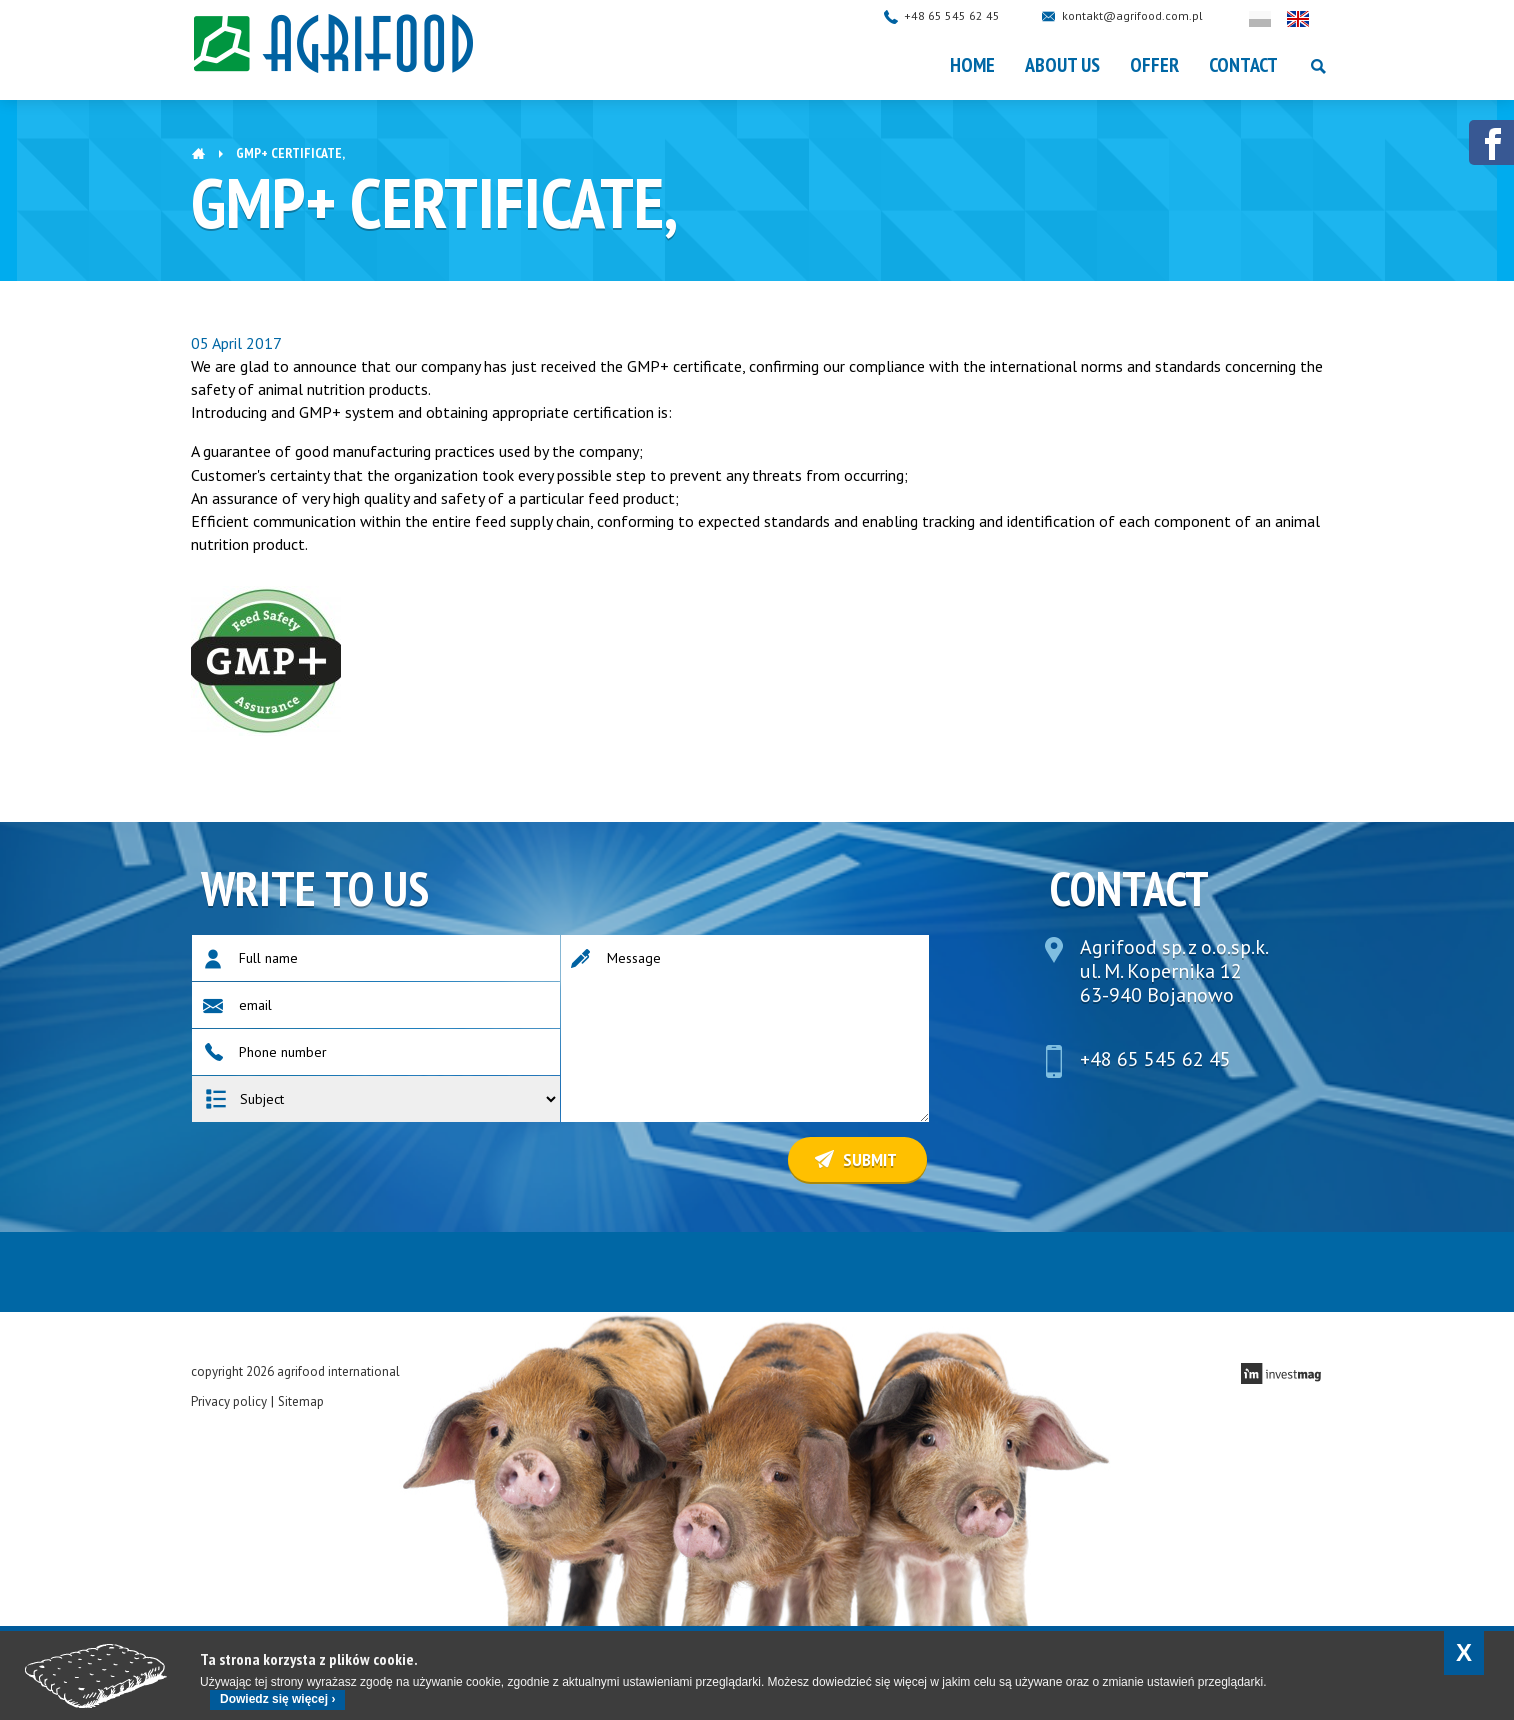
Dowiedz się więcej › (277, 1699)
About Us (1062, 65)
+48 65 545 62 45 (971, 15)
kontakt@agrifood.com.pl (1151, 15)
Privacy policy (229, 1401)
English (1317, 19)
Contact (1243, 65)
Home (972, 65)
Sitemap (301, 1401)
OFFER (1154, 65)
